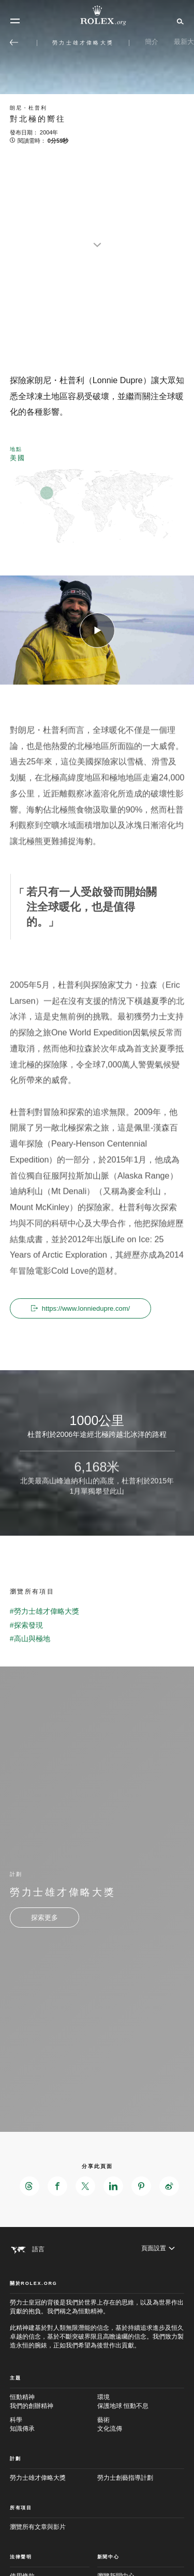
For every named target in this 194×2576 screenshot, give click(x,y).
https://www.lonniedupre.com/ (80, 1308)
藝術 (141, 2424)
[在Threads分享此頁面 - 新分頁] (29, 2186)
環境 (141, 2402)
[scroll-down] (97, 238)
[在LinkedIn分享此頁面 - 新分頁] (113, 2186)
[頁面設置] (158, 2248)
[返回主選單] (14, 42)
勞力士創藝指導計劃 (125, 2477)
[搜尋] (178, 20)
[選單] (15, 21)
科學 (53, 2424)
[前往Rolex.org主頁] (97, 15)
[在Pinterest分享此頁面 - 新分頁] (141, 2186)
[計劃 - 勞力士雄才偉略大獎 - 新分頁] (44, 1917)
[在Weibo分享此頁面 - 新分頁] (169, 2186)
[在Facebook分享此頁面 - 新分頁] (57, 2186)
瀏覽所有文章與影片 (38, 2526)
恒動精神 (53, 2402)
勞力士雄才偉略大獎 (38, 2477)
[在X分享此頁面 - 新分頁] (85, 2186)
